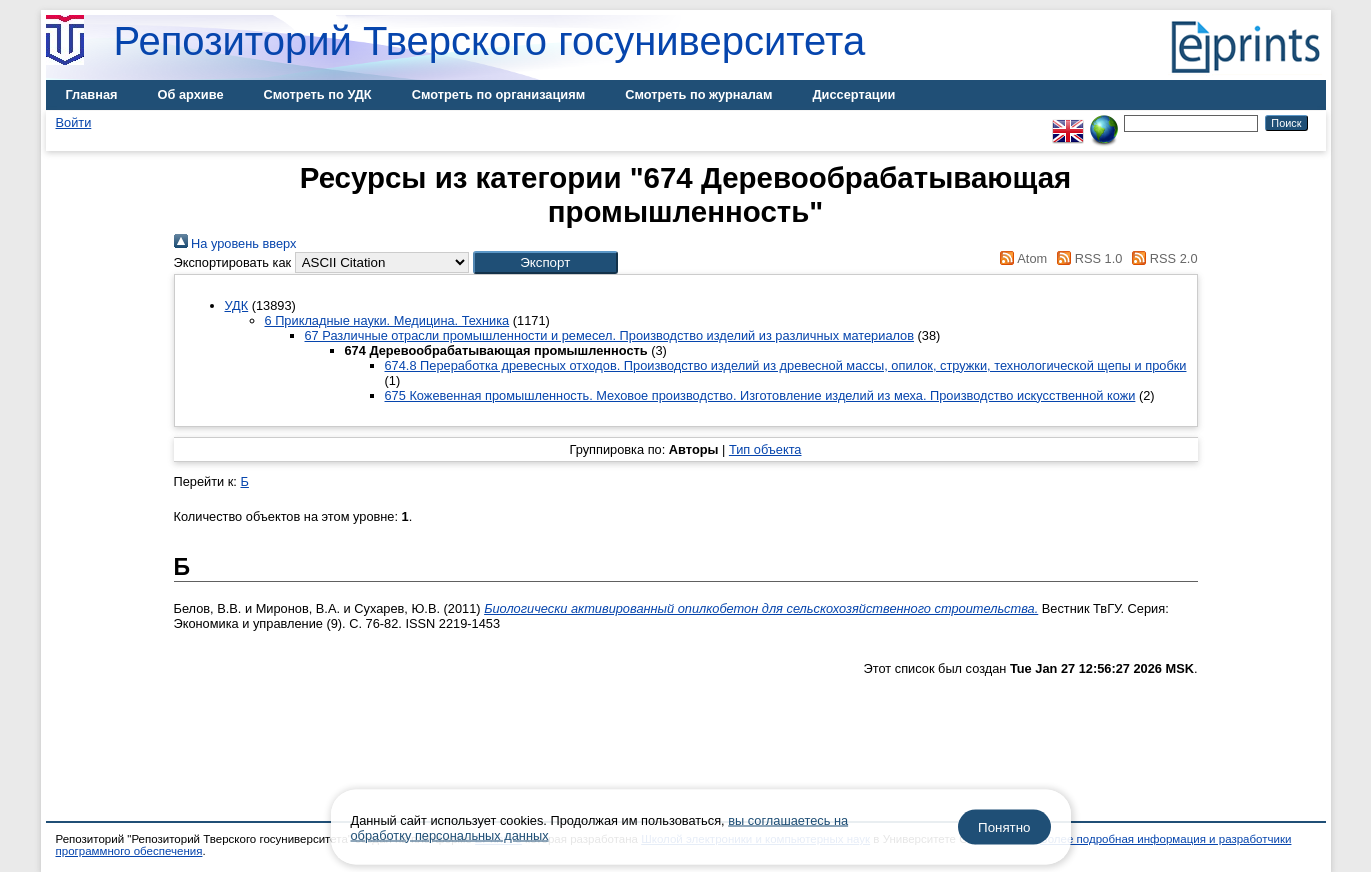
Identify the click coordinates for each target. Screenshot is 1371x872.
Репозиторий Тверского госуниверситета (490, 41)
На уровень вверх (235, 243)
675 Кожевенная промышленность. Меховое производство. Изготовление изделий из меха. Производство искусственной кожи (760, 395)
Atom (1020, 258)
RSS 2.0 (1162, 258)
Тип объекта (765, 449)
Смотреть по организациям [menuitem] (499, 94)
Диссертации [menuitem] (853, 94)
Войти (74, 122)
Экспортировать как (233, 262)
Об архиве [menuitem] (191, 94)
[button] (545, 262)
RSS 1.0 (1087, 258)
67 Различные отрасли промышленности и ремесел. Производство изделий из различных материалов (610, 335)
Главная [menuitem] (92, 94)
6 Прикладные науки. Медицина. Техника (387, 320)
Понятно (1004, 827)
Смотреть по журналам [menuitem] (698, 94)
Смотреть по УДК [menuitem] (318, 94)
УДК (237, 305)
